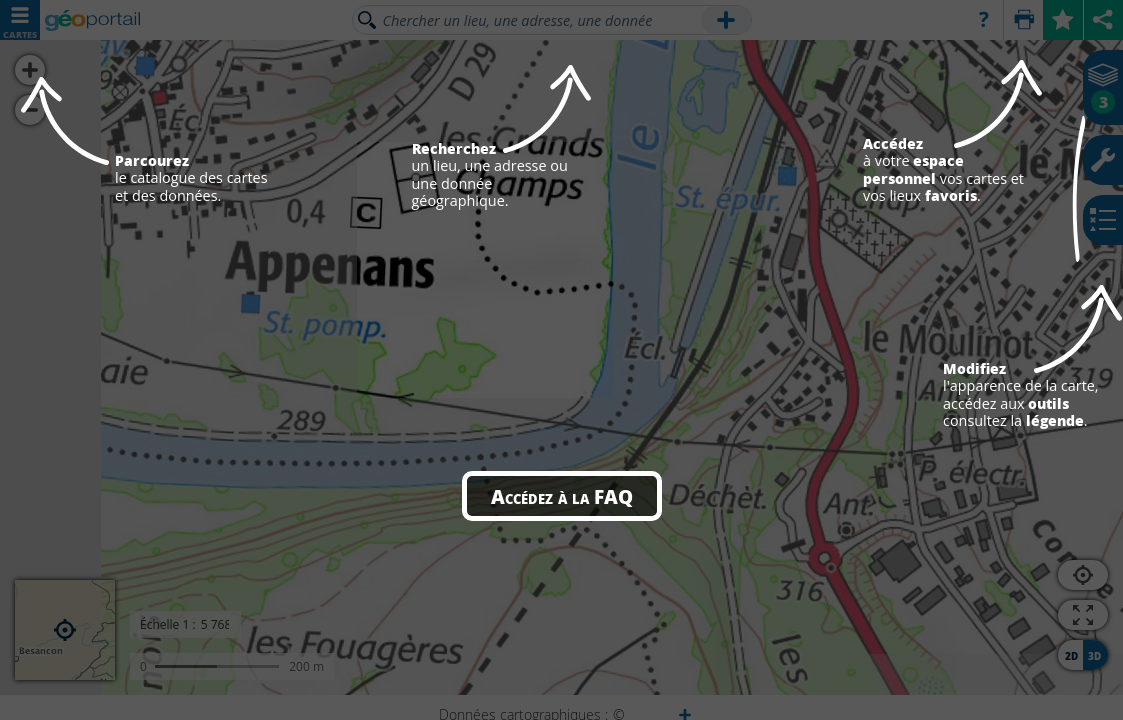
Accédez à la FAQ (562, 496)
